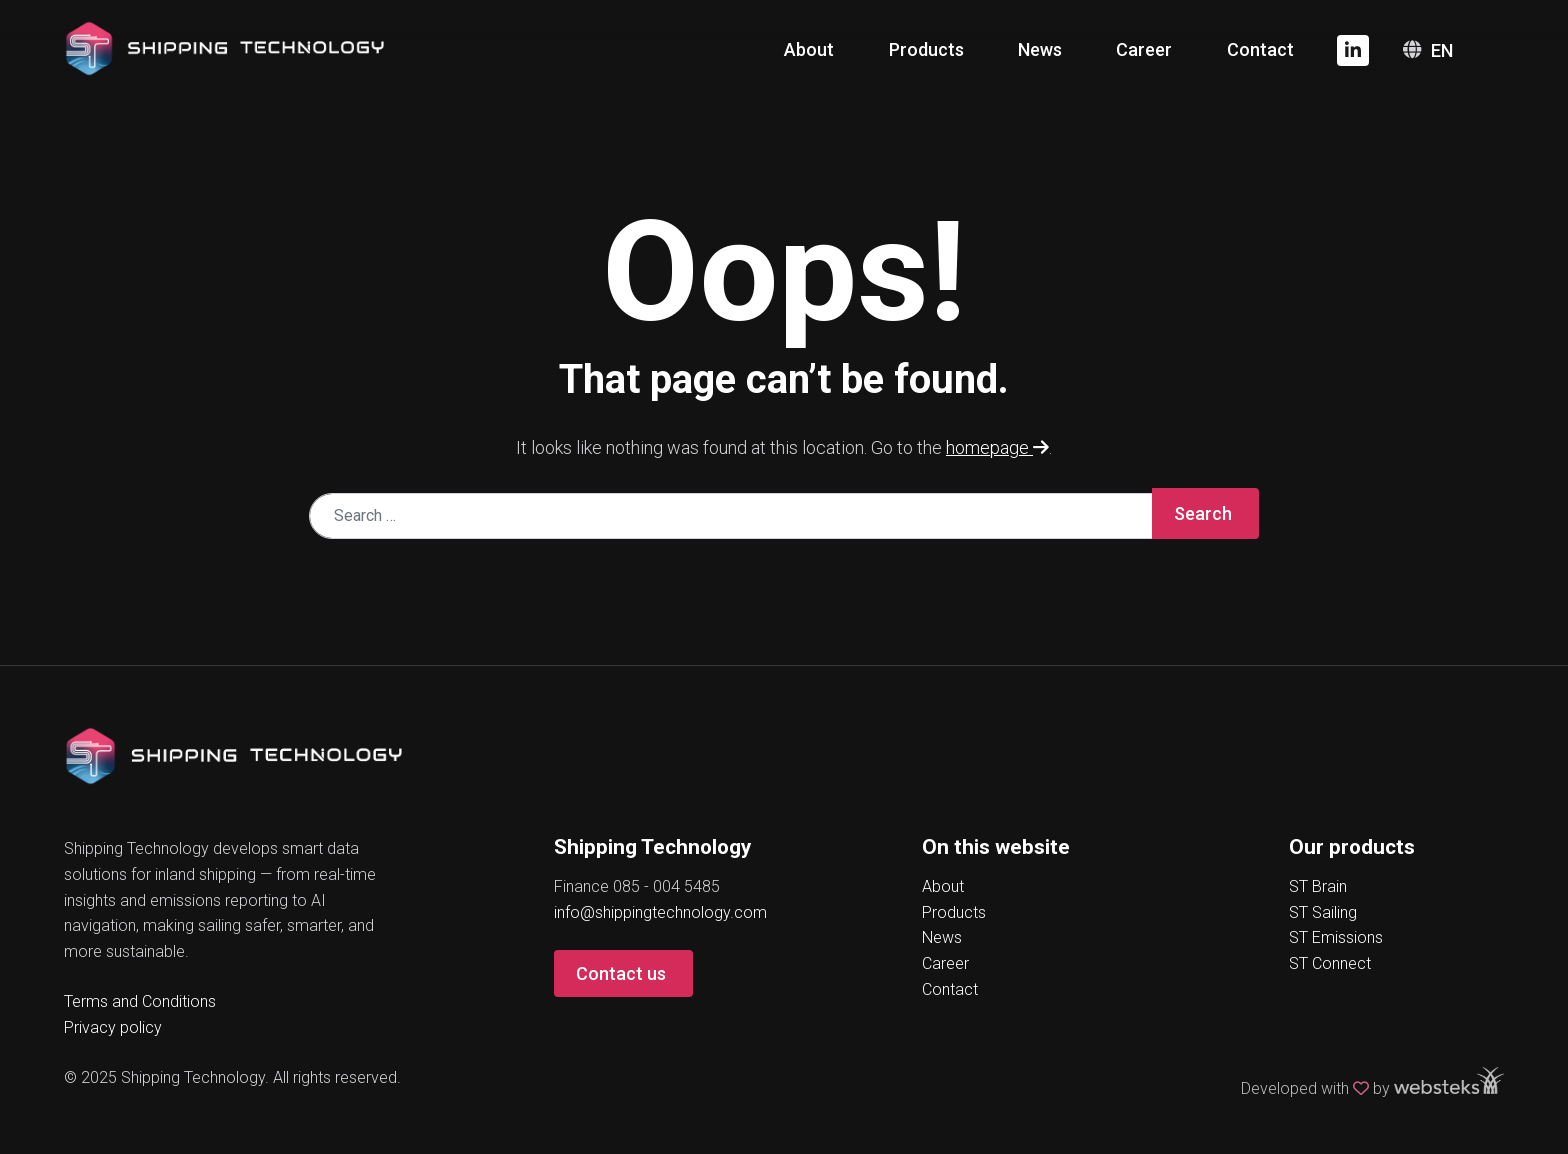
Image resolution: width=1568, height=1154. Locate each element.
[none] (1454, 50)
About (809, 49)
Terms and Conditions (140, 1001)
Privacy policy (113, 1027)
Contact (1260, 49)
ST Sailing (1323, 912)
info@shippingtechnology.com (660, 912)
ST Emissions (1336, 937)
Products (926, 49)
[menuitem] (1454, 50)
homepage (997, 447)
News (1040, 49)
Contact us (621, 973)
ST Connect (1330, 963)
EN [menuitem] (1442, 50)
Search (1203, 513)
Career (1144, 49)
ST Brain (1318, 886)
